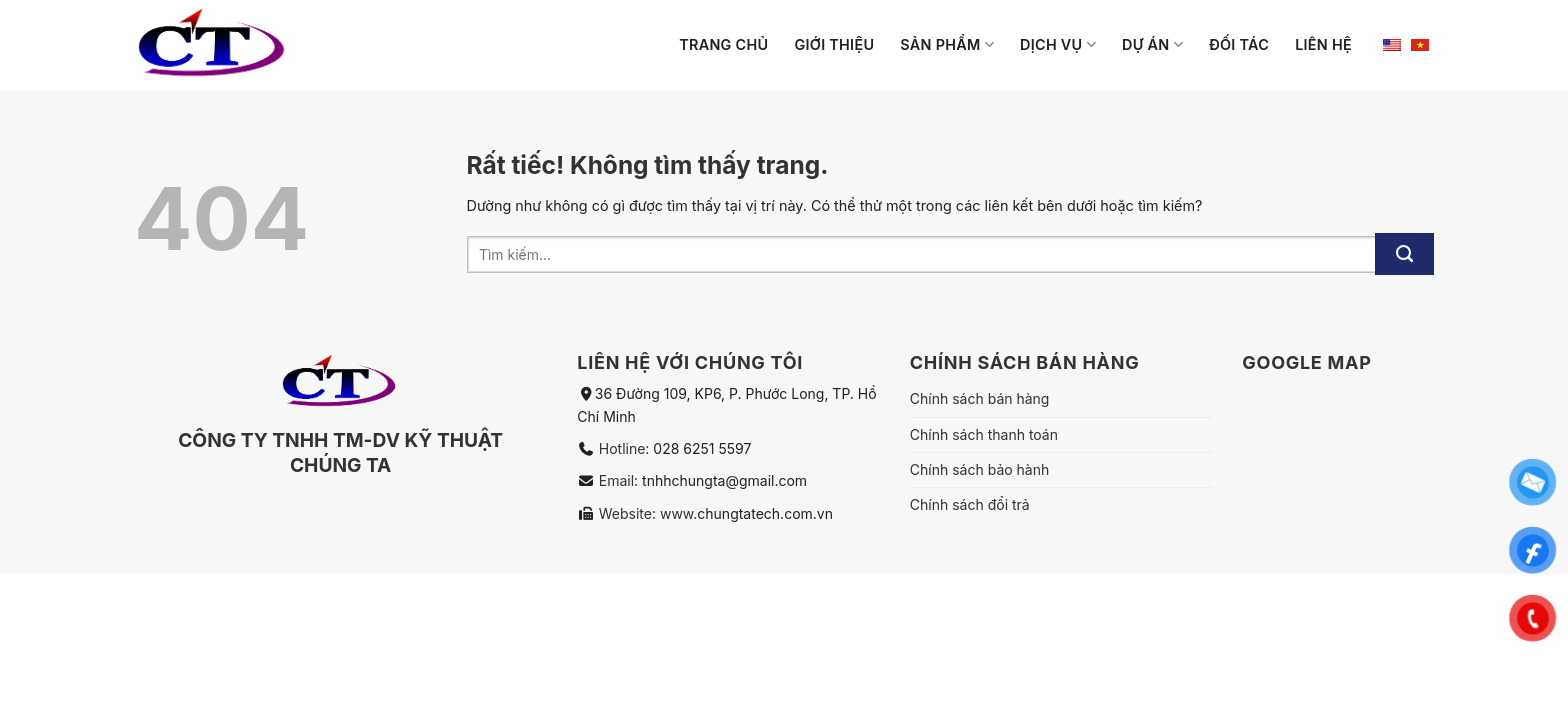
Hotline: (626, 448)
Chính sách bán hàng (980, 398)
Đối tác (1239, 44)
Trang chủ (723, 44)
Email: (620, 480)
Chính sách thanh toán (984, 434)
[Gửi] (1404, 254)
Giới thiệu (834, 44)
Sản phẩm (947, 44)
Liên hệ (1323, 44)
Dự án (1152, 44)
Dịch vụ (1058, 44)
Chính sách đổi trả (970, 504)
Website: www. (646, 513)
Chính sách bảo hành (979, 469)
